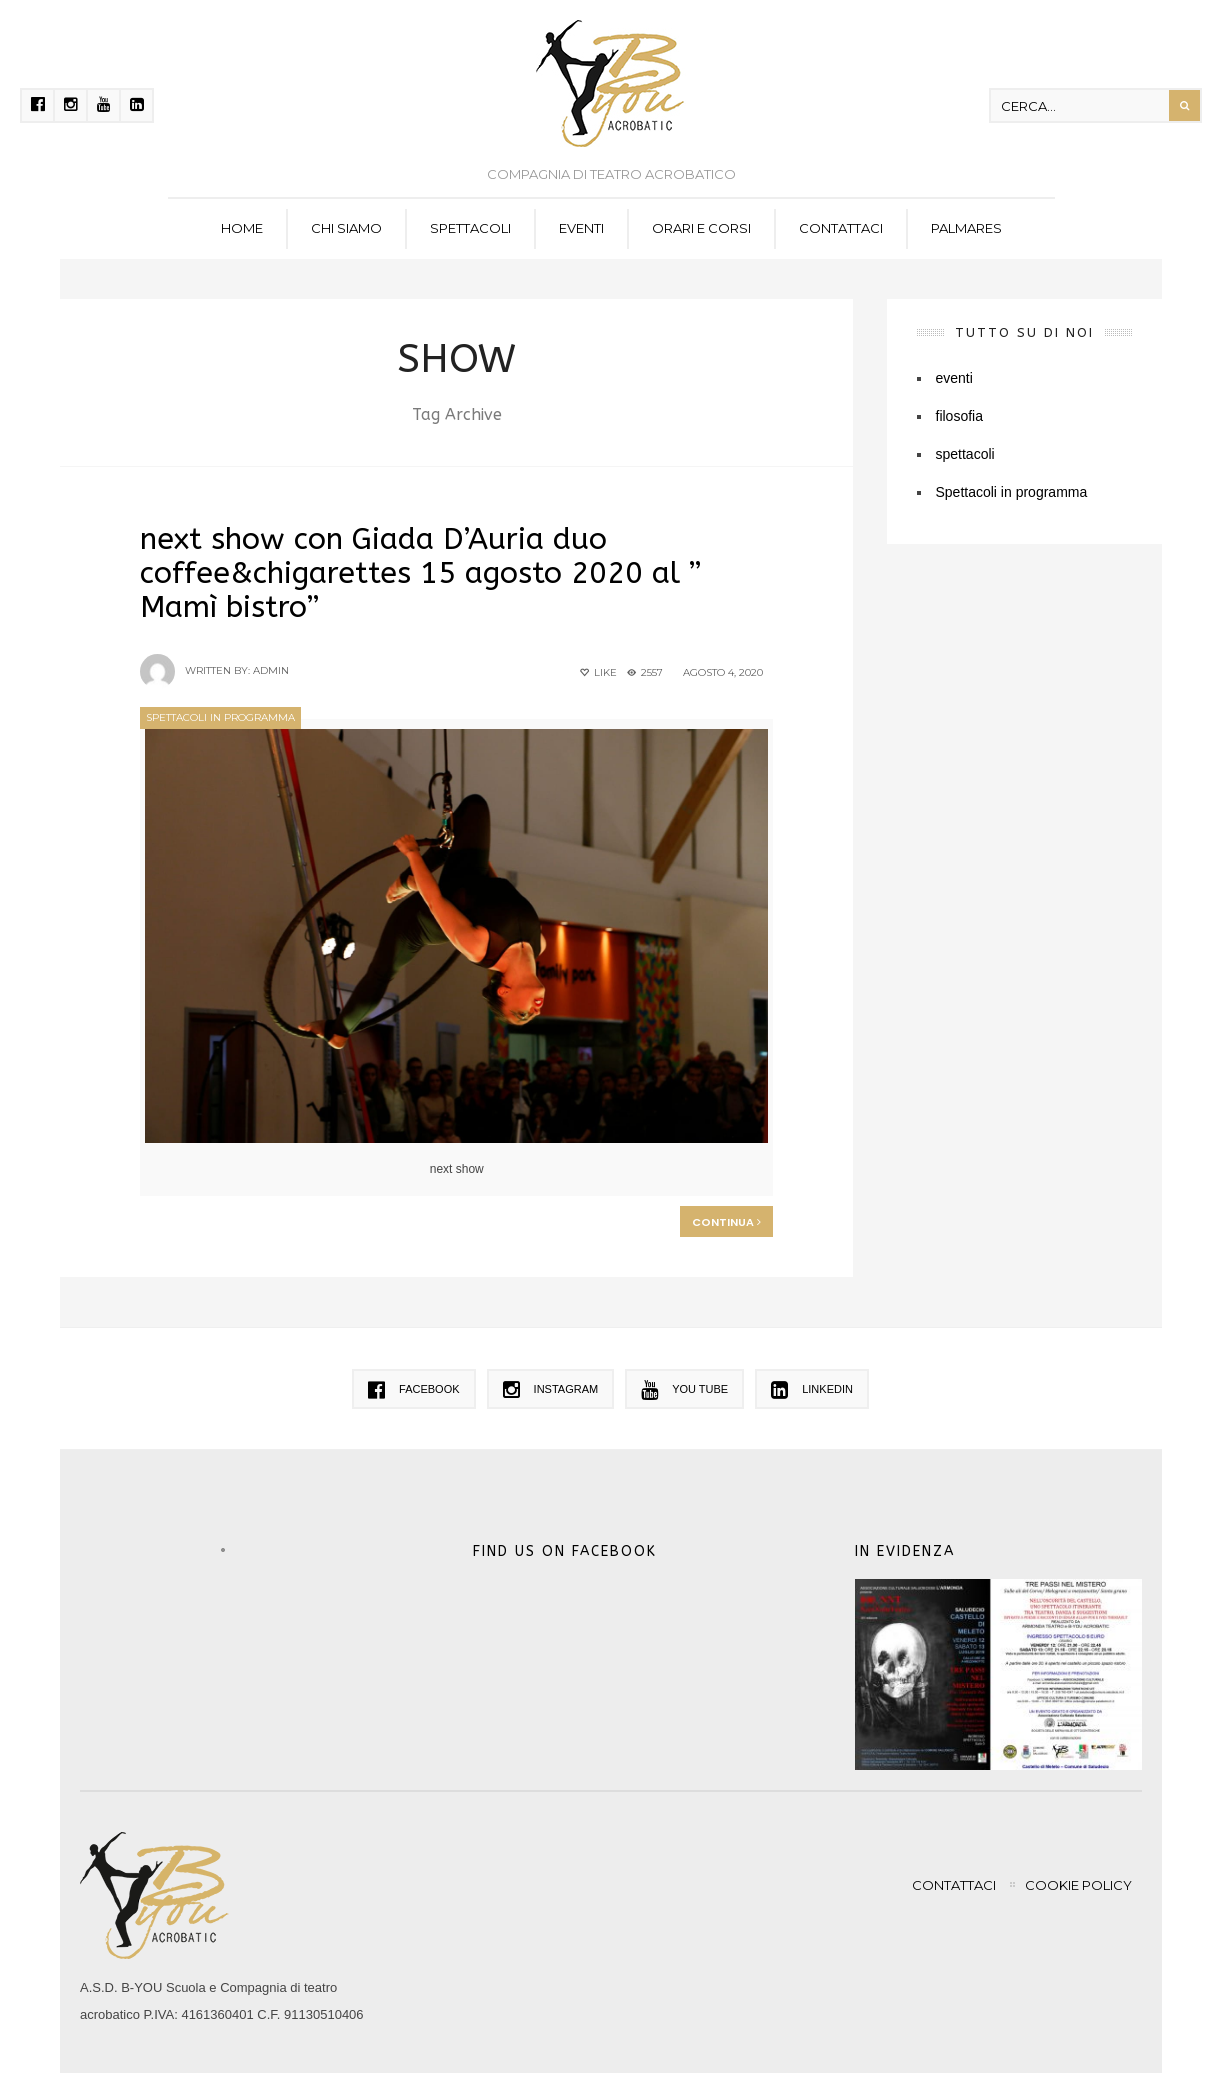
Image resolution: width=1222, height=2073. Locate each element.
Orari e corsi (701, 228)
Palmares (966, 228)
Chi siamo (346, 228)
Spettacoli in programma (220, 717)
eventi (581, 228)
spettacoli (470, 228)
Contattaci (841, 228)
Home (242, 228)
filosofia (959, 416)
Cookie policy (1078, 1885)
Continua (726, 1222)
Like (597, 672)
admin (271, 670)
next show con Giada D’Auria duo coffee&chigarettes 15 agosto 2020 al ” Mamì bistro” (420, 573)
